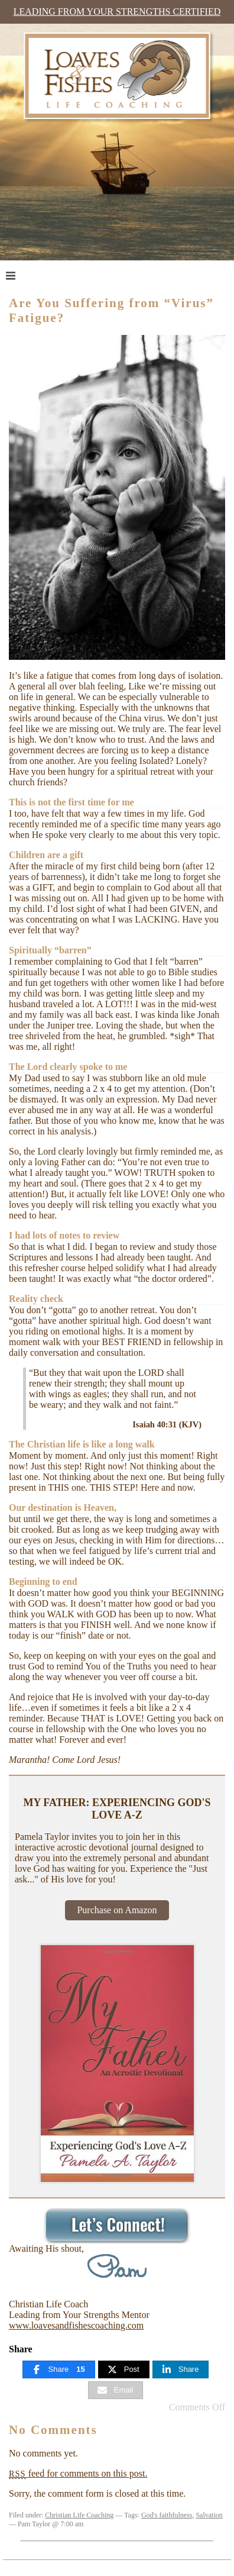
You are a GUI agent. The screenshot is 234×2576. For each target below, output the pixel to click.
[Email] (116, 2390)
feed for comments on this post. (78, 2473)
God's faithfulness (166, 2515)
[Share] (59, 2369)
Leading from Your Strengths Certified (117, 12)
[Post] (124, 2369)
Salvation (209, 2515)
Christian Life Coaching (79, 2515)
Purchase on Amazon (117, 1910)
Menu (33, 275)
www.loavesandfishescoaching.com (76, 2325)
